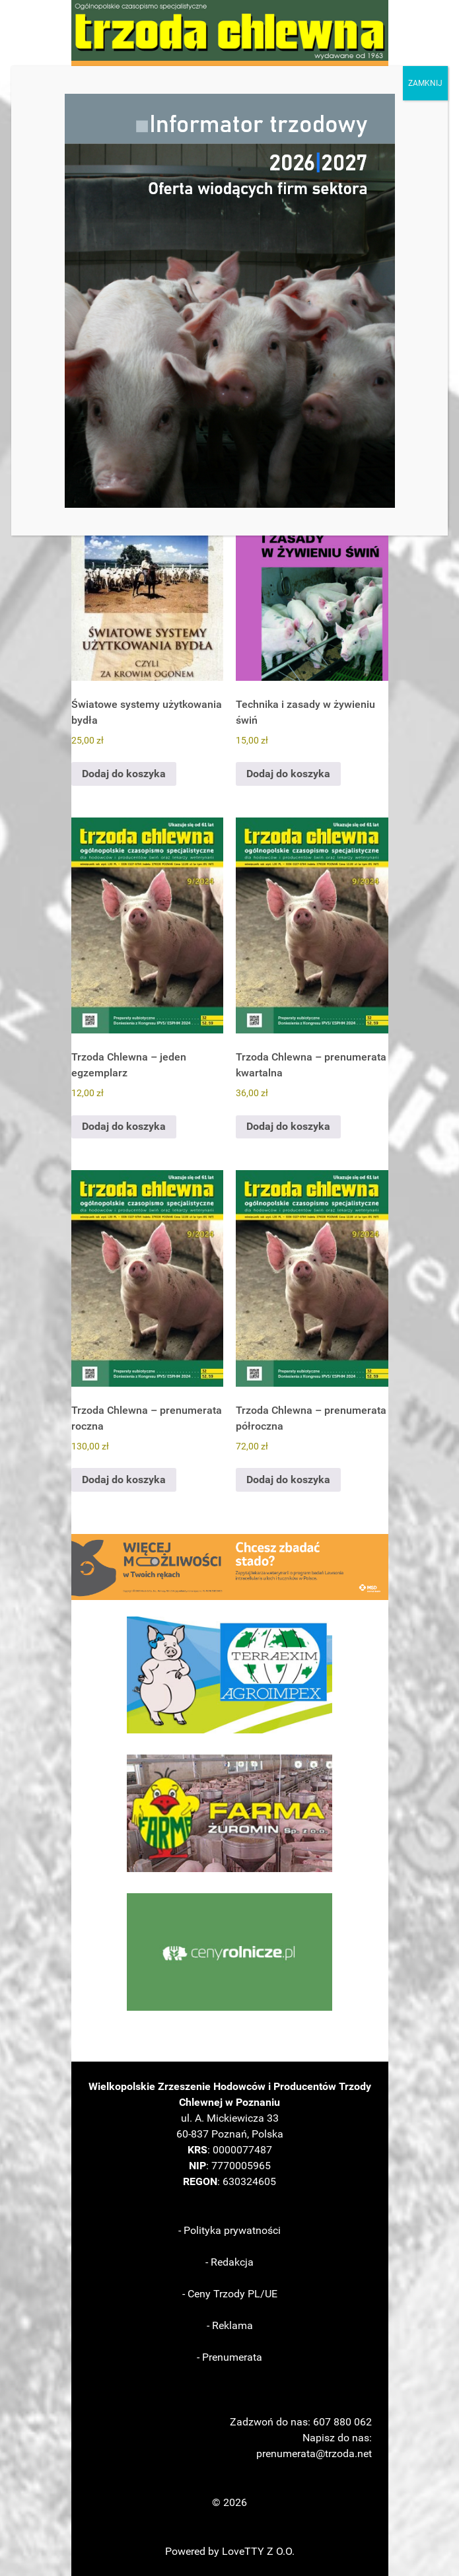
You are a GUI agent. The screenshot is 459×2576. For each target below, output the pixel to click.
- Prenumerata (229, 2357)
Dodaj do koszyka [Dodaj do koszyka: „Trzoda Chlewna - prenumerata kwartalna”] (288, 1126)
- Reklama (230, 2325)
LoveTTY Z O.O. (258, 2551)
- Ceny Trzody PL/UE (229, 2293)
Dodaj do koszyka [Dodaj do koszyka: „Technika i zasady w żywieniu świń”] (288, 773)
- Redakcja (229, 2262)
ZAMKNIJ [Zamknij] (425, 83)
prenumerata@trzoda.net (314, 2453)
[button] (229, 1567)
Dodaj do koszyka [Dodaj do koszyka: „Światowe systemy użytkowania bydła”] (124, 773)
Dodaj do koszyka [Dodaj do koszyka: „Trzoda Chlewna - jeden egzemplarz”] (124, 1126)
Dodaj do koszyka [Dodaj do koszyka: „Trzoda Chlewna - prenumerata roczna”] (124, 1479)
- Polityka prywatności (229, 2230)
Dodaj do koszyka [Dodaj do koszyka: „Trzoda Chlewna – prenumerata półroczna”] (288, 1479)
